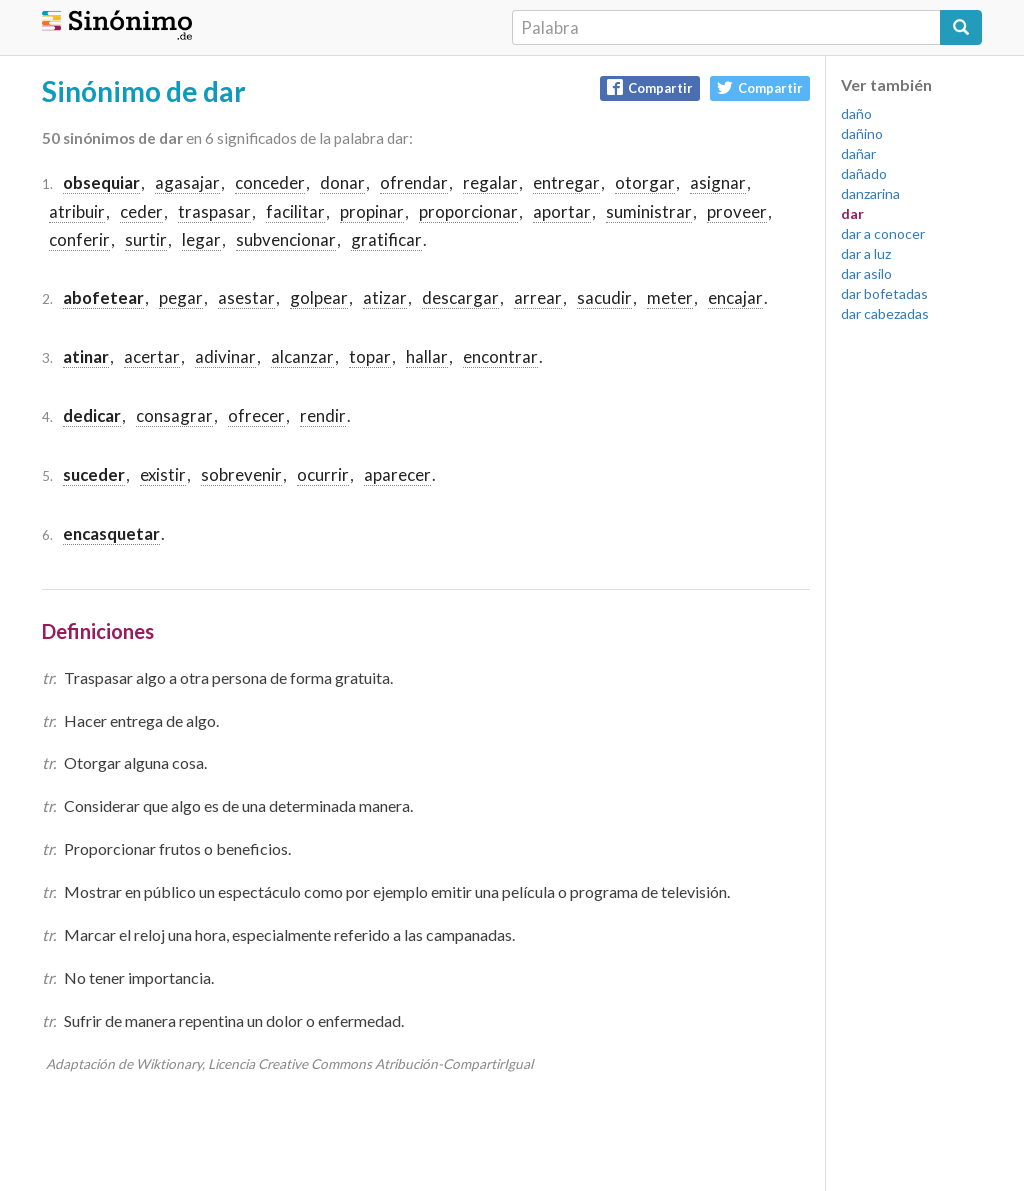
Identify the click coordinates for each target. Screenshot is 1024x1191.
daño (856, 113)
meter (670, 297)
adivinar (225, 356)
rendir (323, 415)
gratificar (386, 239)
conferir (79, 239)
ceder (141, 211)
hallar (427, 356)
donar (342, 182)
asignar (718, 182)
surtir (146, 239)
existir (163, 474)
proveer (737, 211)
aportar (562, 211)
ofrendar (414, 182)
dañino (862, 133)
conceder (270, 182)
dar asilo (866, 273)
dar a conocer (883, 233)
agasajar (187, 182)
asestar (246, 297)
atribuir (77, 211)
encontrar (500, 356)
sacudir (604, 297)
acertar (152, 356)
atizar (385, 297)
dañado (864, 173)
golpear (319, 297)
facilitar (295, 211)
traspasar (214, 211)
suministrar (649, 211)
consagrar (174, 415)
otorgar (645, 182)
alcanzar (302, 356)
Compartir (650, 87)
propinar (372, 211)
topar (370, 356)
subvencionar (286, 239)
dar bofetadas (884, 293)
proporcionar (468, 211)
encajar (735, 297)
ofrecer (256, 415)
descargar (460, 297)
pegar (181, 297)
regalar (490, 182)
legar (201, 239)
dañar (858, 153)
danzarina (870, 193)
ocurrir (323, 474)
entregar (566, 182)
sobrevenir (241, 474)
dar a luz (866, 253)
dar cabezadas (885, 313)
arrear (538, 297)
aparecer (397, 474)
